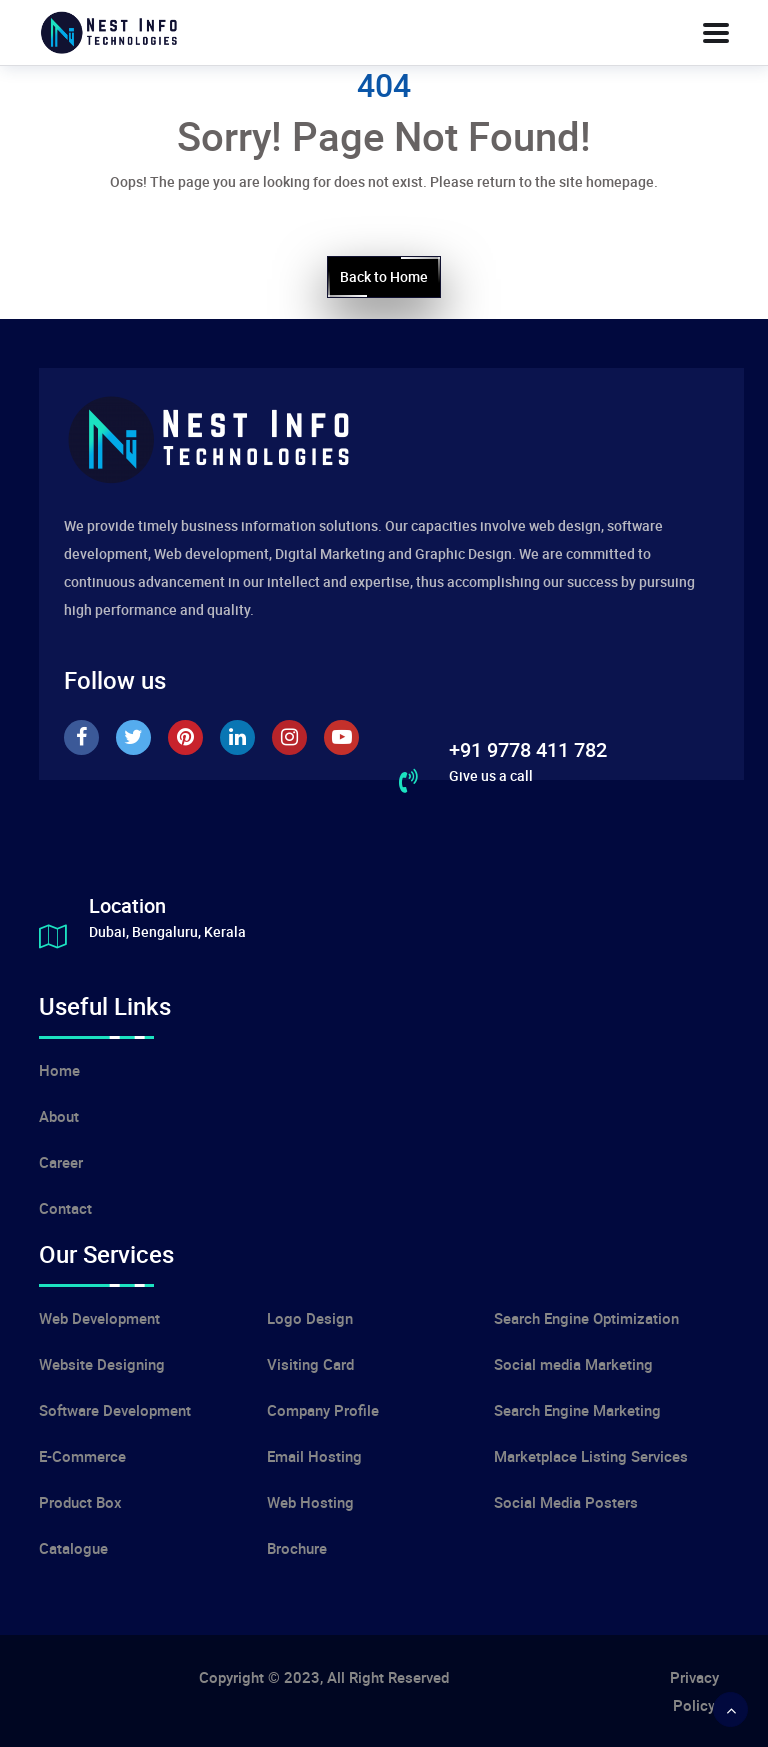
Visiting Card (310, 1364)
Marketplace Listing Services (591, 1456)
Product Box (80, 1502)
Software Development (115, 1410)
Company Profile (323, 1410)
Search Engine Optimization (586, 1318)
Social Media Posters (566, 1502)
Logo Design (310, 1318)
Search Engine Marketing (577, 1410)
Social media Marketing (573, 1364)
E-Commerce (82, 1456)
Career (61, 1162)
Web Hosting (310, 1502)
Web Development (99, 1318)
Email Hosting (314, 1456)
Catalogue (73, 1548)
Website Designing (102, 1364)
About (59, 1116)
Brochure (297, 1548)
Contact (65, 1208)
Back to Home (384, 277)
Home (59, 1070)
